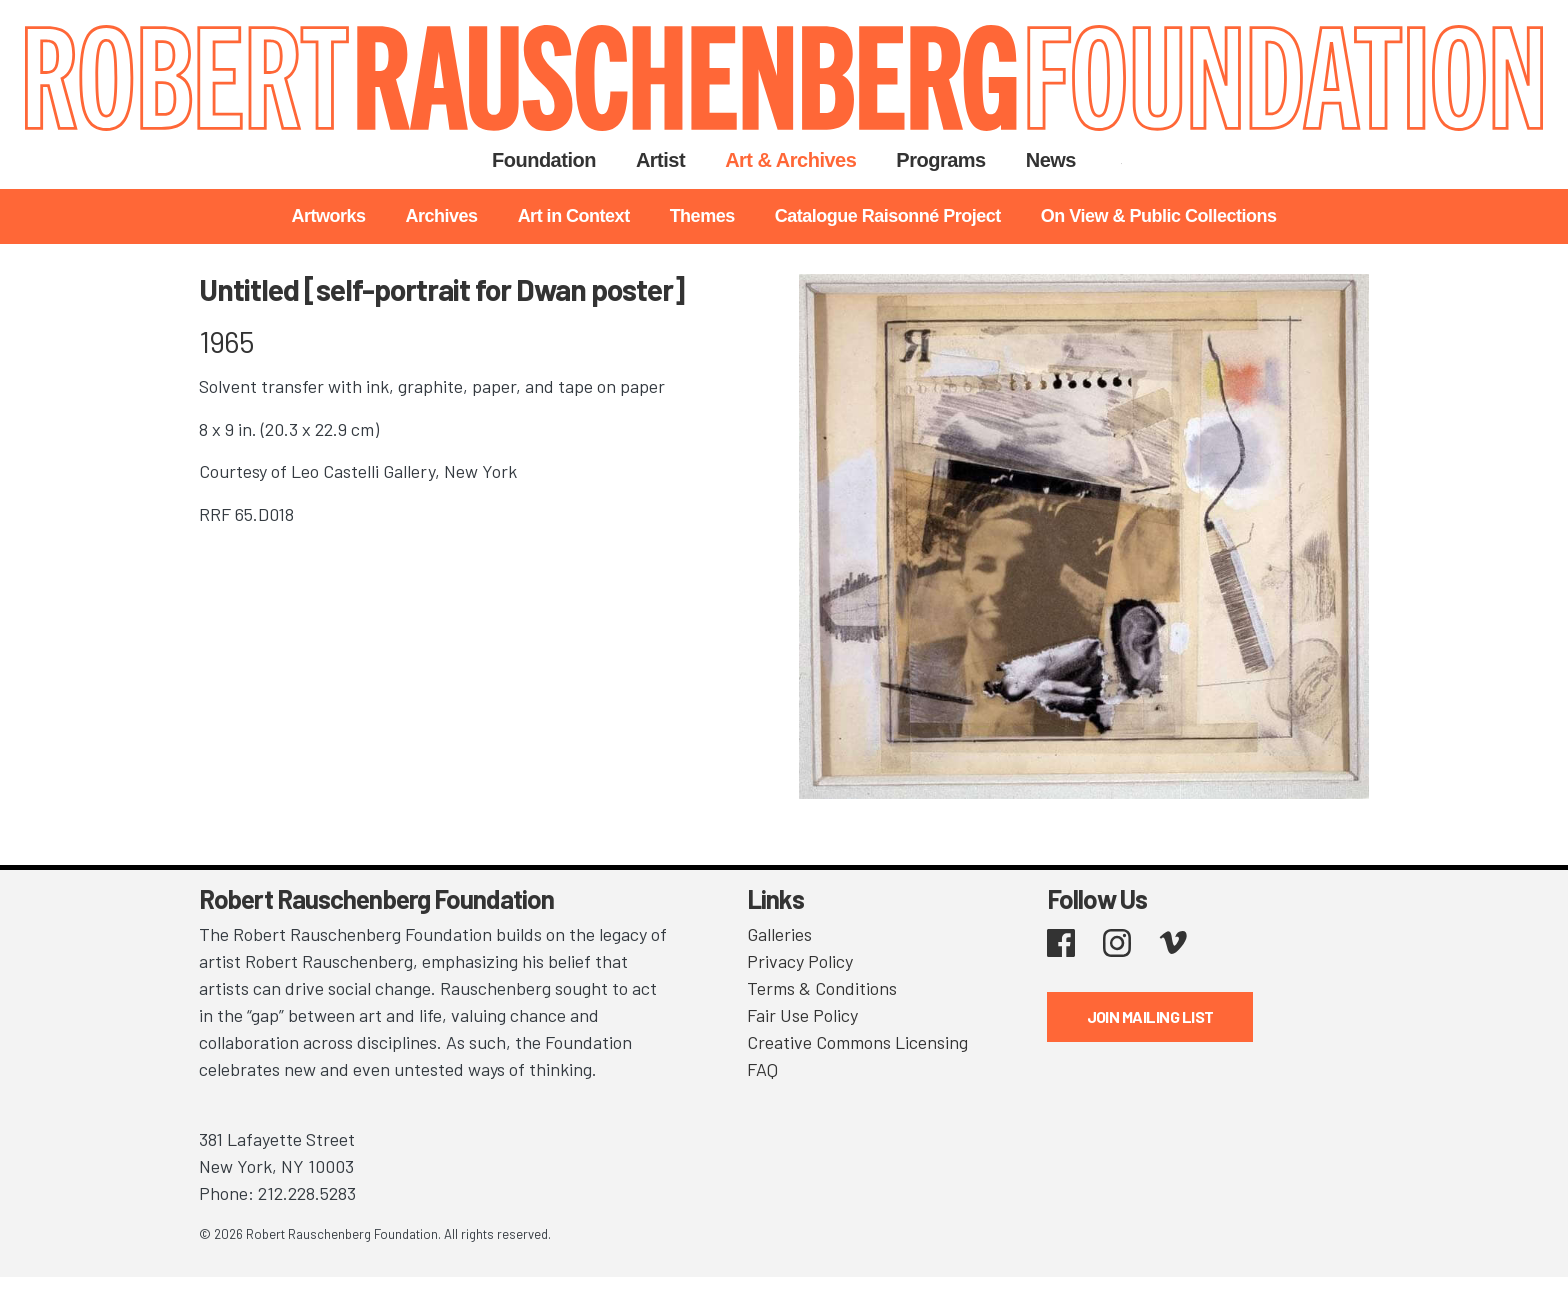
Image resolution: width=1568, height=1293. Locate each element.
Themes (702, 216)
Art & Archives (790, 160)
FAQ (762, 1069)
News (1051, 160)
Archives (442, 216)
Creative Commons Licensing (857, 1042)
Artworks (329, 216)
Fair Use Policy (802, 1015)
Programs (940, 160)
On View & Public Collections (1159, 216)
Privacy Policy (800, 961)
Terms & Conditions (822, 988)
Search (1121, 160)
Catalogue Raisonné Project (888, 216)
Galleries (779, 934)
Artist (660, 160)
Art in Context (574, 216)
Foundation (544, 160)
